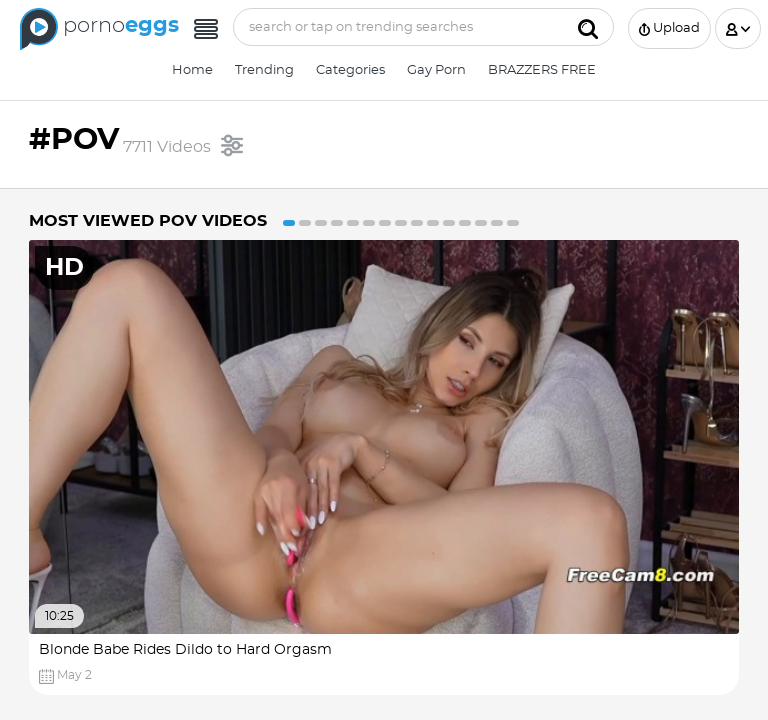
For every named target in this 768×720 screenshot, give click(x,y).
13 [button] (481, 223)
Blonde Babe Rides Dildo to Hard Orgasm (185, 650)
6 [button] (369, 223)
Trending (264, 70)
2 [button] (305, 223)
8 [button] (401, 223)
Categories (350, 70)
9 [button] (417, 223)
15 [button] (513, 223)
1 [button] (289, 223)
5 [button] (353, 223)
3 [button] (321, 223)
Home (192, 70)
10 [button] (433, 223)
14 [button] (497, 223)
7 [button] (385, 223)
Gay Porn (436, 70)
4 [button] (337, 223)
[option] (384, 467)
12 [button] (465, 223)
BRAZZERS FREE (542, 70)
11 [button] (449, 223)
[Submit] (588, 27)
